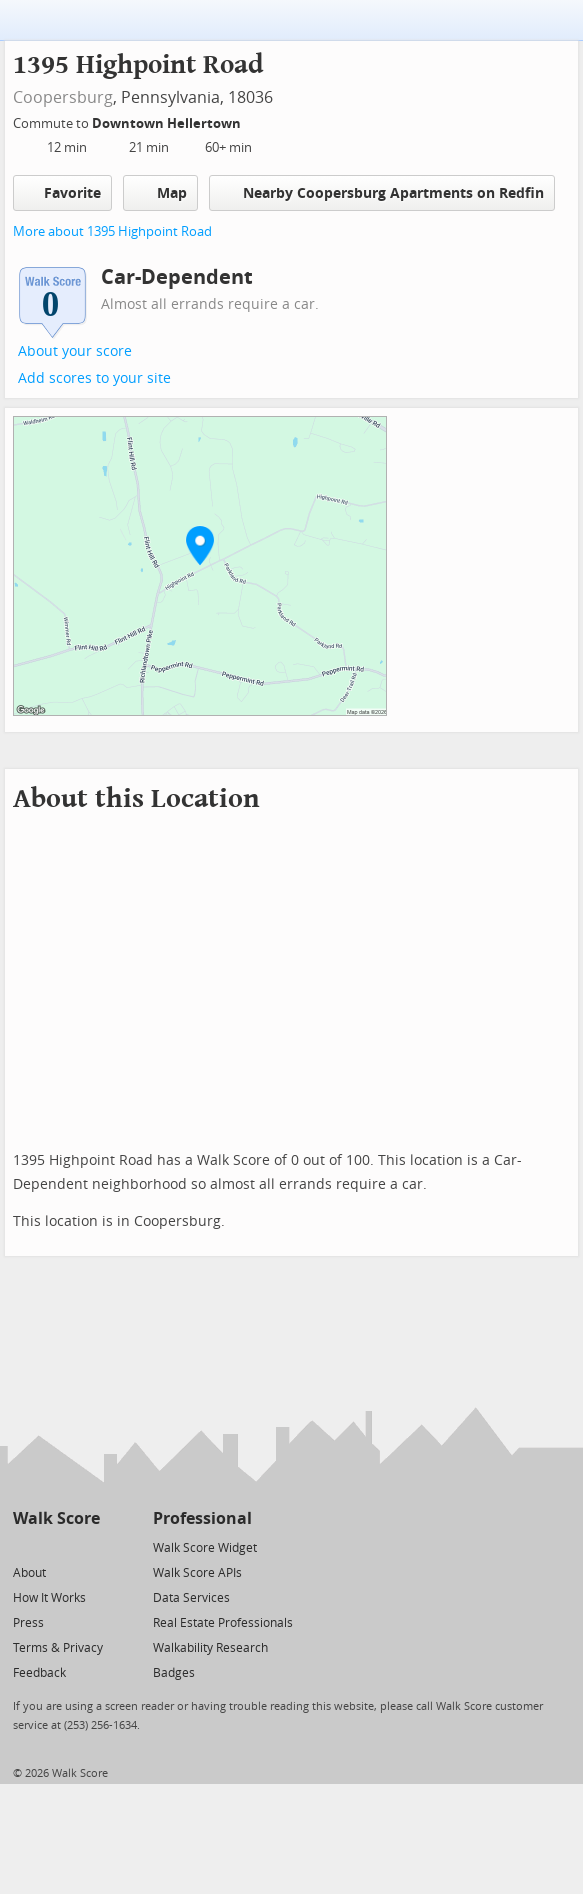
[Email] (86, 1546)
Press (28, 1623)
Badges (174, 1673)
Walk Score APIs (197, 1573)
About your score (75, 351)
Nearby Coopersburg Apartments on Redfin (382, 192)
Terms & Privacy (58, 1648)
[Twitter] (24, 1546)
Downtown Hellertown (168, 123)
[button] (200, 545)
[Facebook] (55, 1546)
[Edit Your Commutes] (254, 120)
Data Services (191, 1598)
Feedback (39, 1673)
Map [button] (160, 193)
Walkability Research (210, 1648)
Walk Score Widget (205, 1548)
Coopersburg (63, 97)
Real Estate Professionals (223, 1623)
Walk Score (56, 1518)
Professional (202, 1518)
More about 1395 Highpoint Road (112, 231)
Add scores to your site (94, 378)
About (29, 1573)
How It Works (49, 1598)
